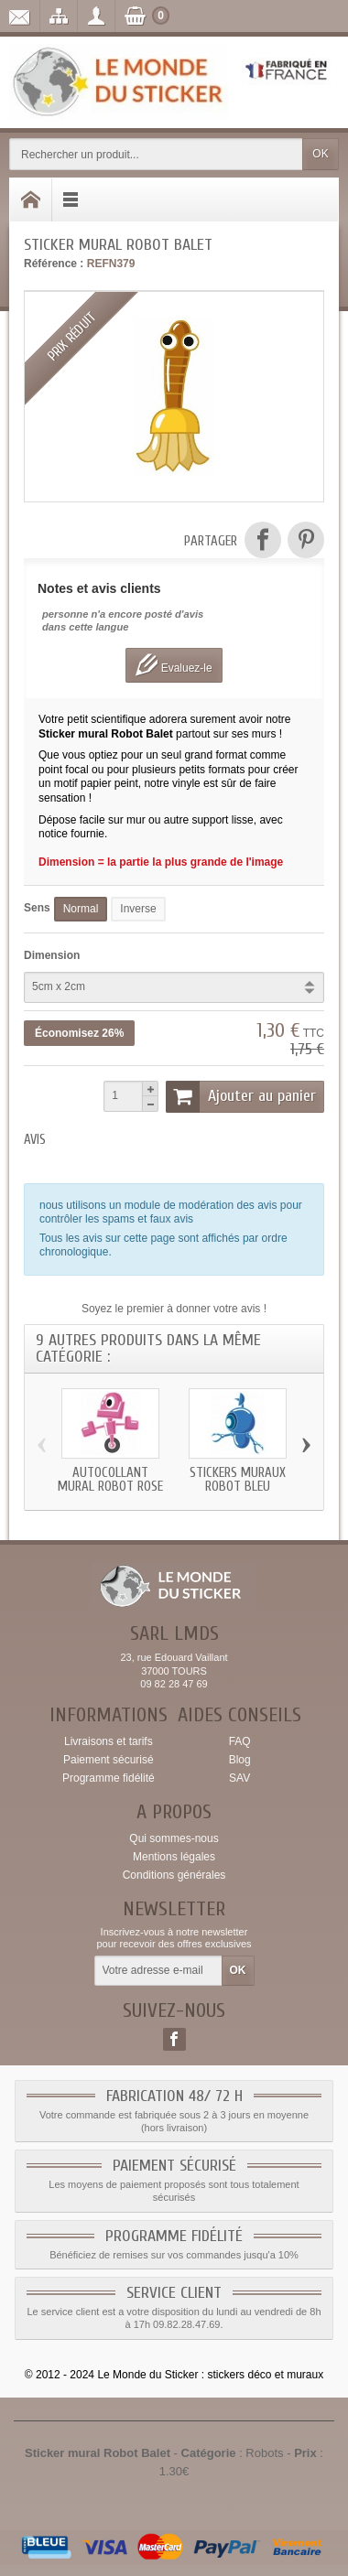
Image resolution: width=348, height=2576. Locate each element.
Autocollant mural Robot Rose (110, 1478)
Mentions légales (174, 1856)
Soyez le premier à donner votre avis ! (174, 1308)
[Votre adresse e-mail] (158, 1971)
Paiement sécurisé (108, 1759)
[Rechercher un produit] (156, 154)
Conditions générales (174, 1875)
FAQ (240, 1741)
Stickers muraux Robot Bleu (238, 1478)
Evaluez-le (174, 664)
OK (320, 153)
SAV (239, 1778)
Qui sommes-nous (173, 1838)
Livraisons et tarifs (108, 1741)
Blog (240, 1759)
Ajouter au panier (241, 1096)
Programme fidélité (108, 1778)
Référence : (53, 263)
